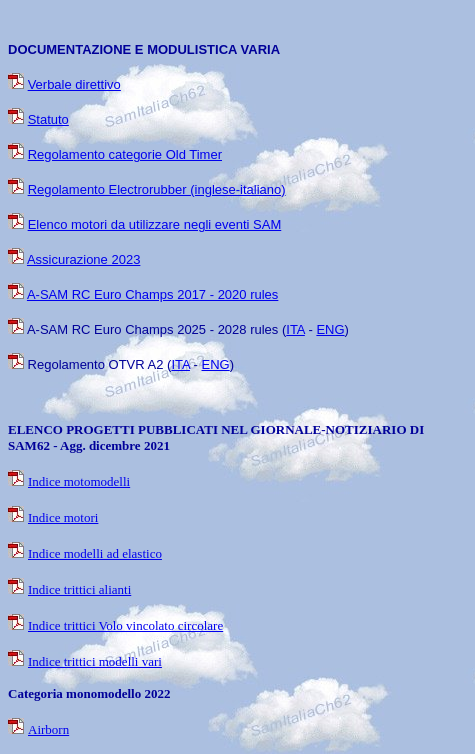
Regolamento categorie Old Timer (125, 154)
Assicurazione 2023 (83, 259)
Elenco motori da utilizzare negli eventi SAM (155, 224)
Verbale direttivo (74, 84)
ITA (295, 329)
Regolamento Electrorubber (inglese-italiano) (157, 189)
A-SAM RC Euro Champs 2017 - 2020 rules (152, 294)
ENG (330, 329)
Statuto (48, 119)
